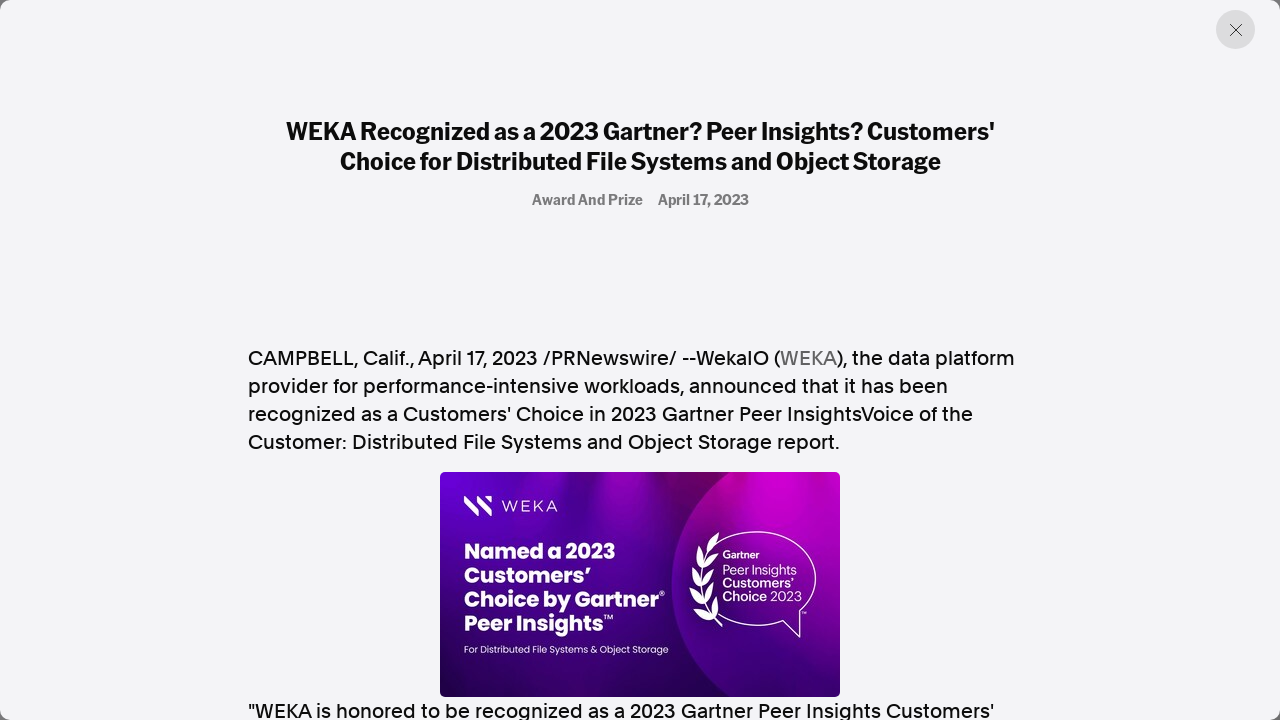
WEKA (808, 358)
